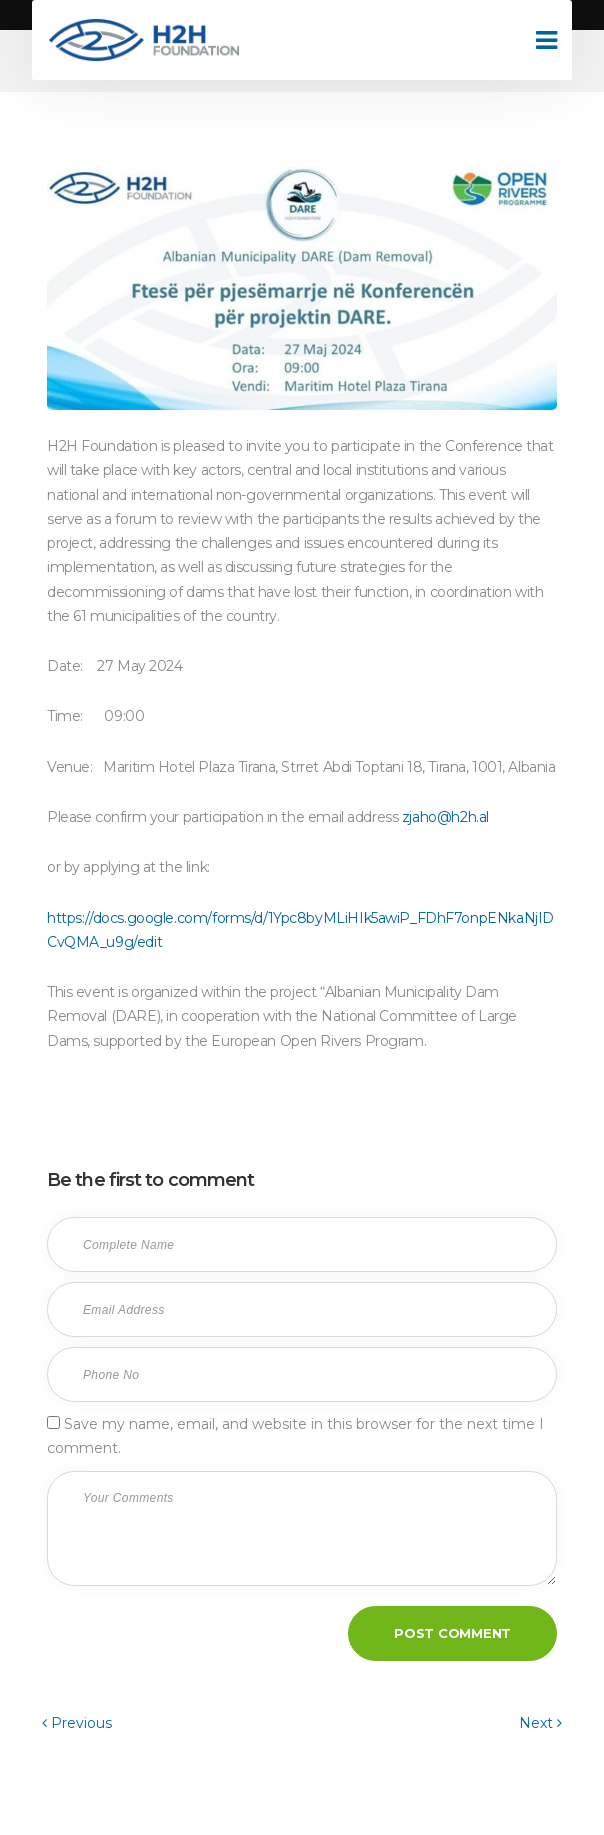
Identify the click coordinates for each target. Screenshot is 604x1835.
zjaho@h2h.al (445, 817)
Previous (77, 1723)
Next (540, 1723)
